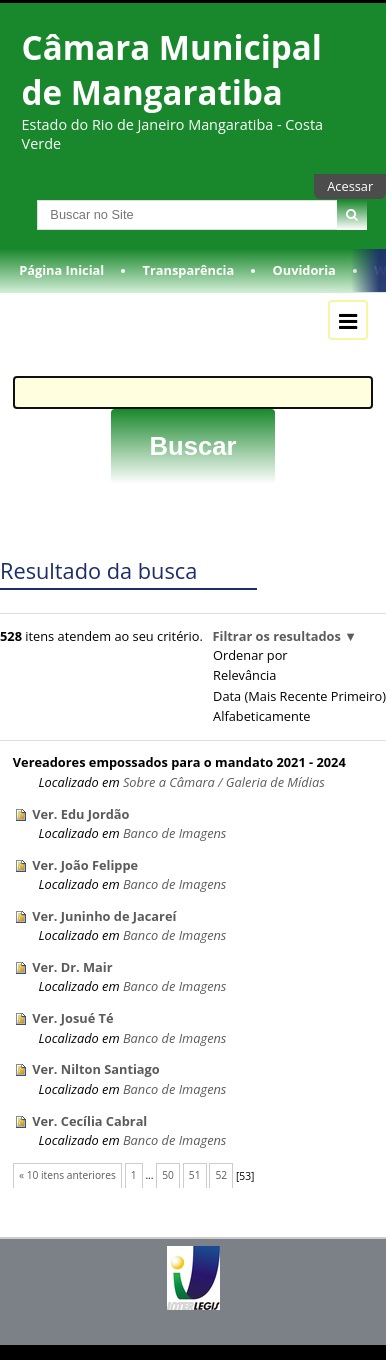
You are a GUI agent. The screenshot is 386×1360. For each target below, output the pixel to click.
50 (168, 1175)
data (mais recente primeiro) (299, 696)
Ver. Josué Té (72, 1018)
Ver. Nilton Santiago (96, 1069)
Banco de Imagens (174, 833)
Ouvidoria (304, 270)
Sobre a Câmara (169, 782)
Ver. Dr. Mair (72, 967)
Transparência (189, 270)
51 (195, 1175)
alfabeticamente (261, 716)
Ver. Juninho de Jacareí (104, 916)
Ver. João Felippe (85, 865)
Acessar (350, 186)
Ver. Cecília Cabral (89, 1121)
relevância (244, 675)
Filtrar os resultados (276, 636)
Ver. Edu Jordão (80, 814)
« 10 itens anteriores (67, 1175)
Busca (18, 199)
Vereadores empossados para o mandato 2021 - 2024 (179, 762)
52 (221, 1175)
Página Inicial (61, 270)
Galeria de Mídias (275, 782)
